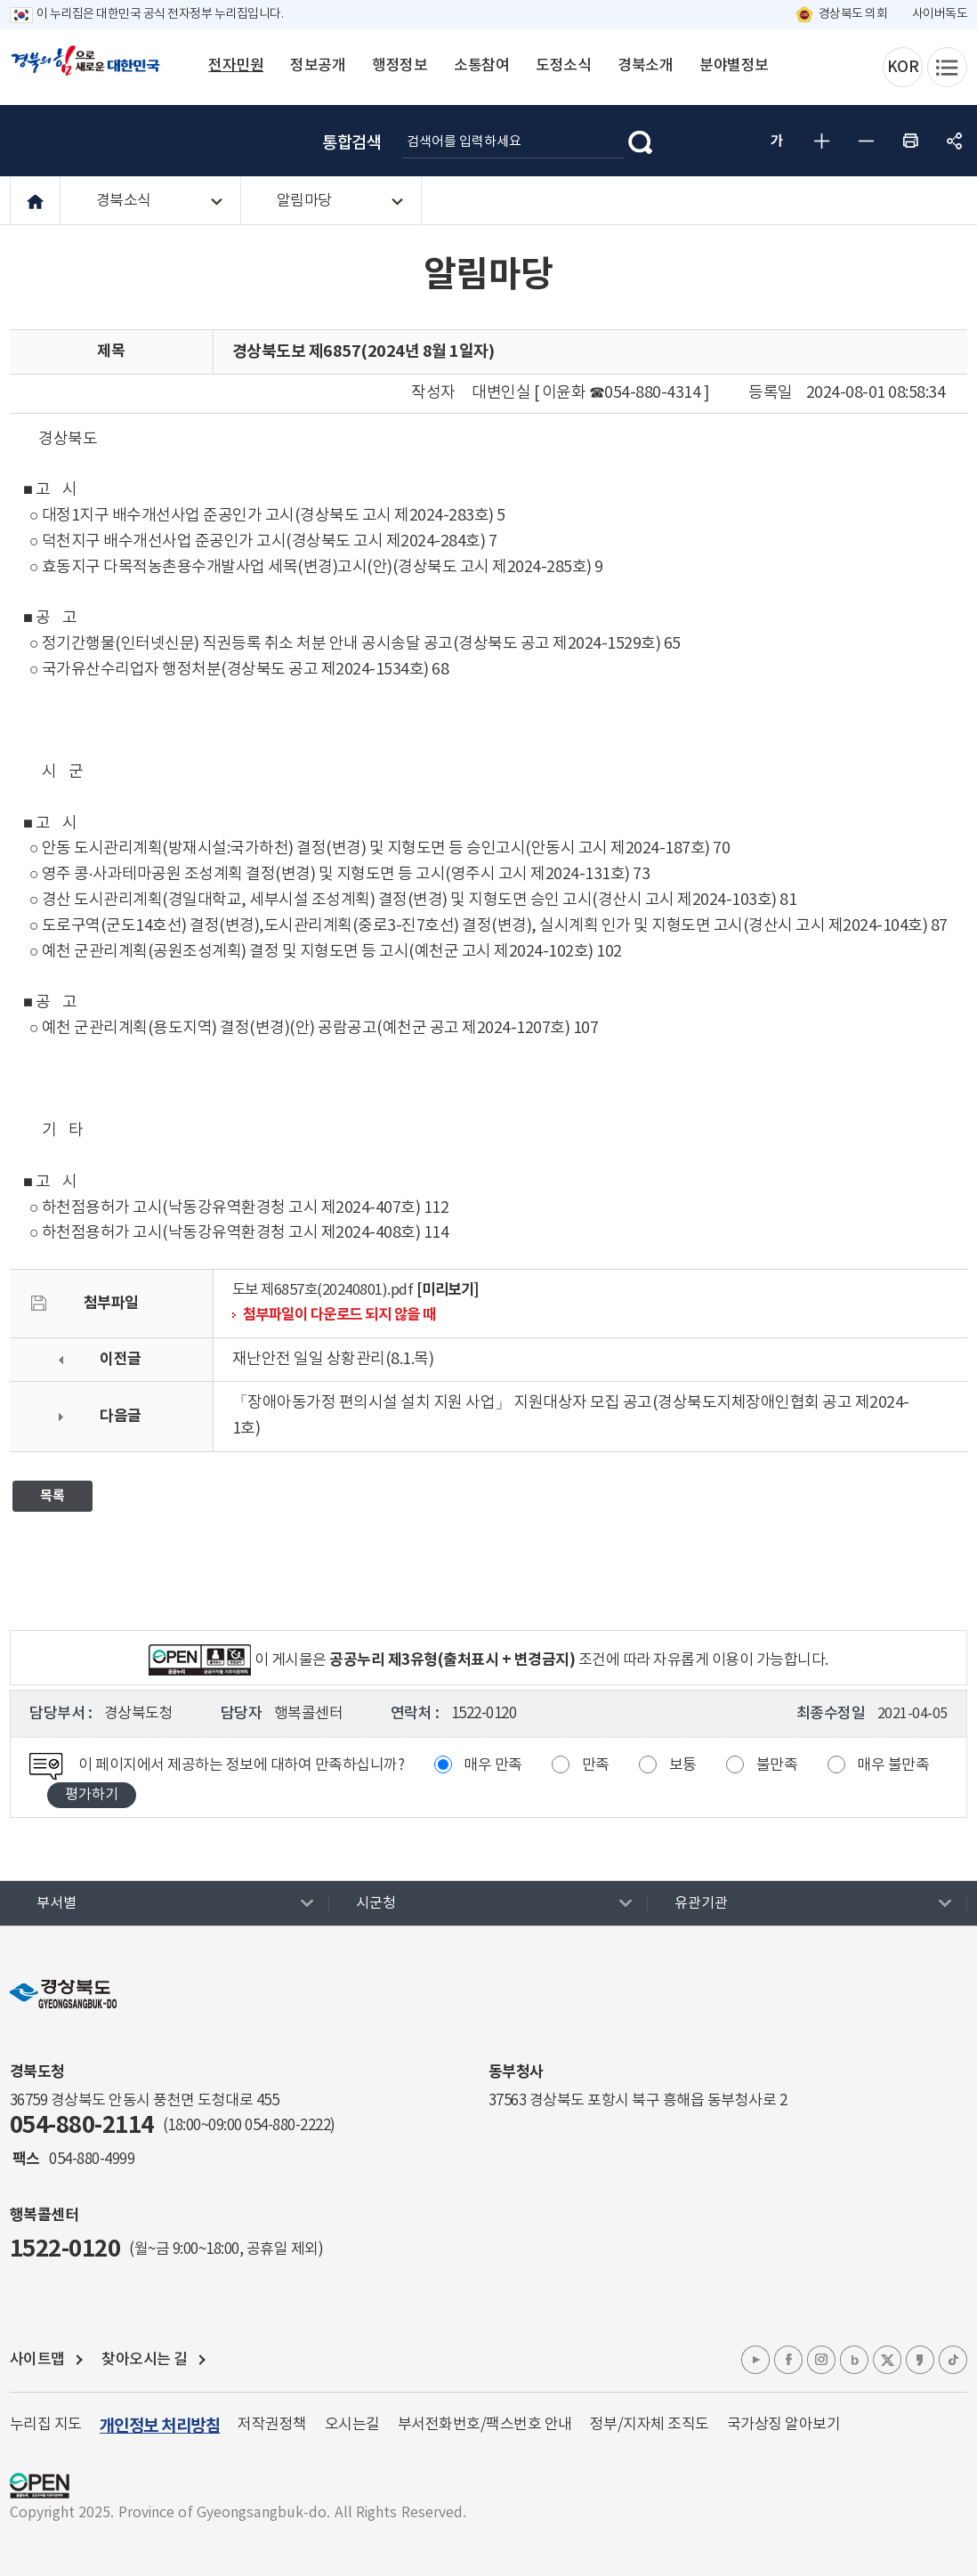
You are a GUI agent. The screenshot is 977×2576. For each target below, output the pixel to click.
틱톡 (953, 2360)
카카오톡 (920, 2360)
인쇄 (910, 140)
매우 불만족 (893, 1765)
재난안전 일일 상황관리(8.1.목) (333, 1359)
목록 (52, 1496)
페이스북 (788, 2360)
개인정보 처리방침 (160, 2426)
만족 (596, 1765)
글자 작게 (866, 140)
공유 (955, 140)
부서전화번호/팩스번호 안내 (485, 2425)
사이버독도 (940, 14)
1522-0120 (65, 2249)
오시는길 (352, 2425)
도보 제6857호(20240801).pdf (323, 1290)
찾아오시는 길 (144, 2360)
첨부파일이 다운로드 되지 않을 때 (339, 1315)
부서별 (56, 1903)
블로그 (854, 2360)
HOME (35, 201)
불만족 (777, 1765)
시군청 (376, 1903)
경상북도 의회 (853, 14)
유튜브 (755, 2360)
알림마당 (304, 201)
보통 (683, 1765)
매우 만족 (493, 1765)
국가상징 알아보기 (784, 2425)
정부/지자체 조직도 (649, 2425)
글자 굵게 (777, 140)
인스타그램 (821, 2360)
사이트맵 (37, 2360)
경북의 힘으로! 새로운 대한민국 (85, 70)
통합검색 (351, 143)
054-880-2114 (82, 2125)
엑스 (887, 2360)
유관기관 (701, 1903)
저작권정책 (272, 2425)
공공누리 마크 (39, 2486)
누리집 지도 (46, 2425)
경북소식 (123, 201)
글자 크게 (821, 140)
